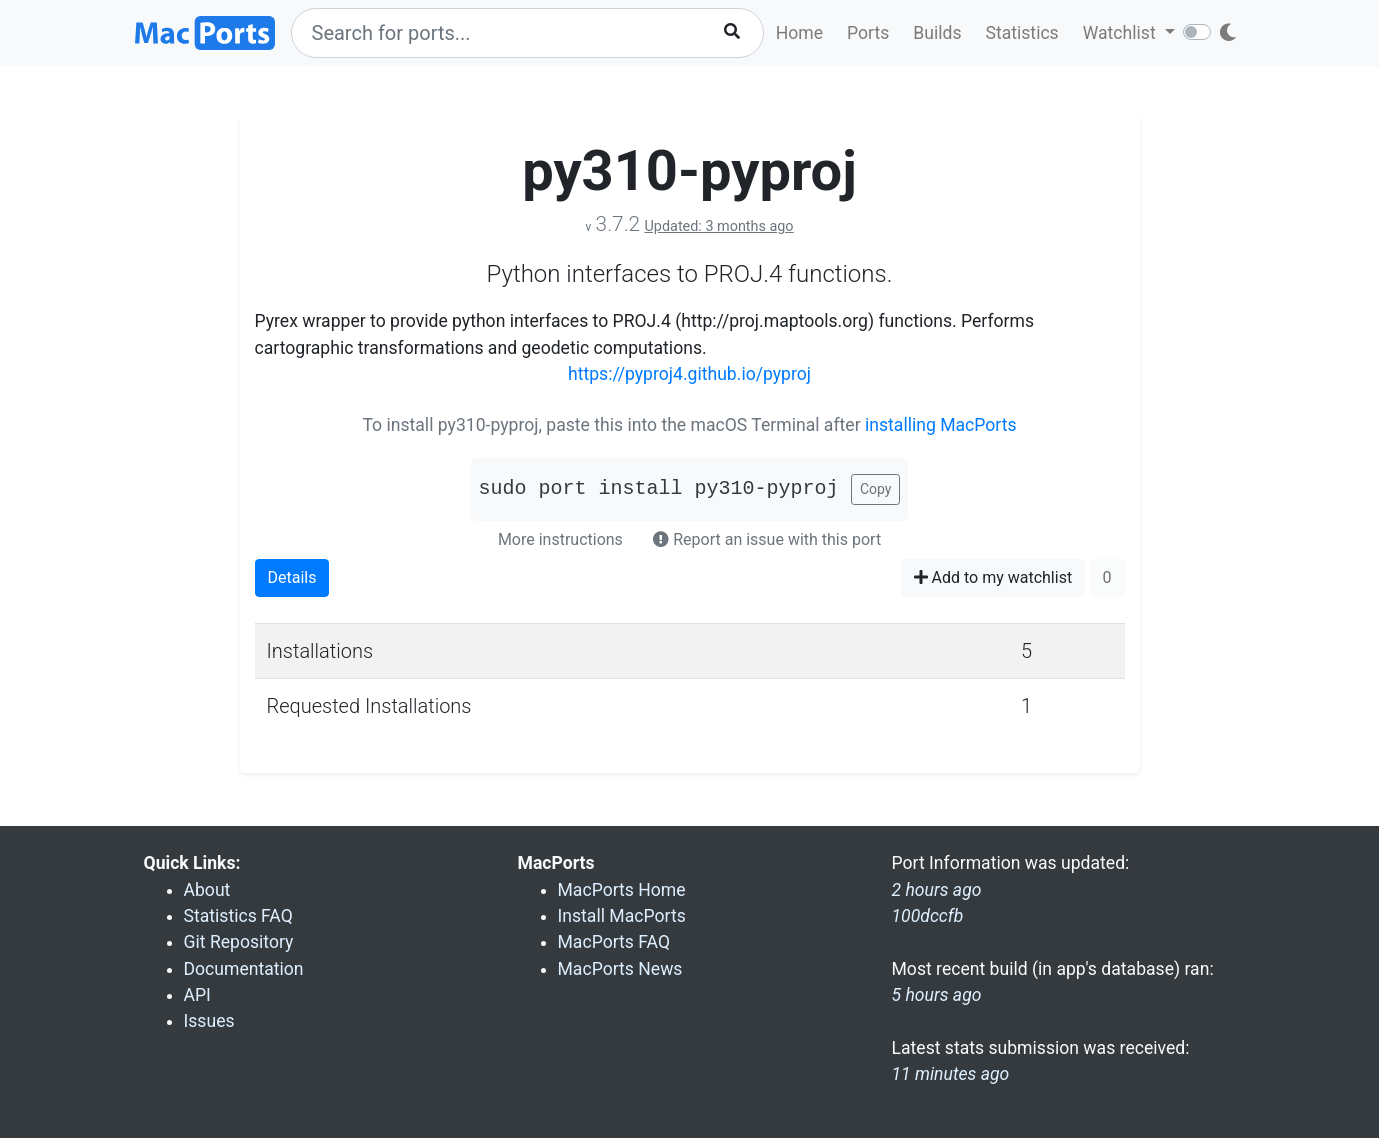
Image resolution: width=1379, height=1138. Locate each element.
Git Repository (239, 942)
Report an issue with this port (767, 539)
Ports (868, 33)
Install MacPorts (622, 916)
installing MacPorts (941, 425)
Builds (937, 33)
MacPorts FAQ (614, 942)
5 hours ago (937, 995)
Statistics (1021, 33)
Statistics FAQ (238, 916)
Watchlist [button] (1121, 33)
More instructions (560, 539)
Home (799, 33)
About (207, 890)
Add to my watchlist (993, 577)
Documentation (244, 969)
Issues (209, 1021)
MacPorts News (620, 969)
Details (292, 577)
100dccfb (928, 916)
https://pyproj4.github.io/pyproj (689, 374)
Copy (876, 489)
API (197, 995)
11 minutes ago (951, 1074)
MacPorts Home (622, 890)
